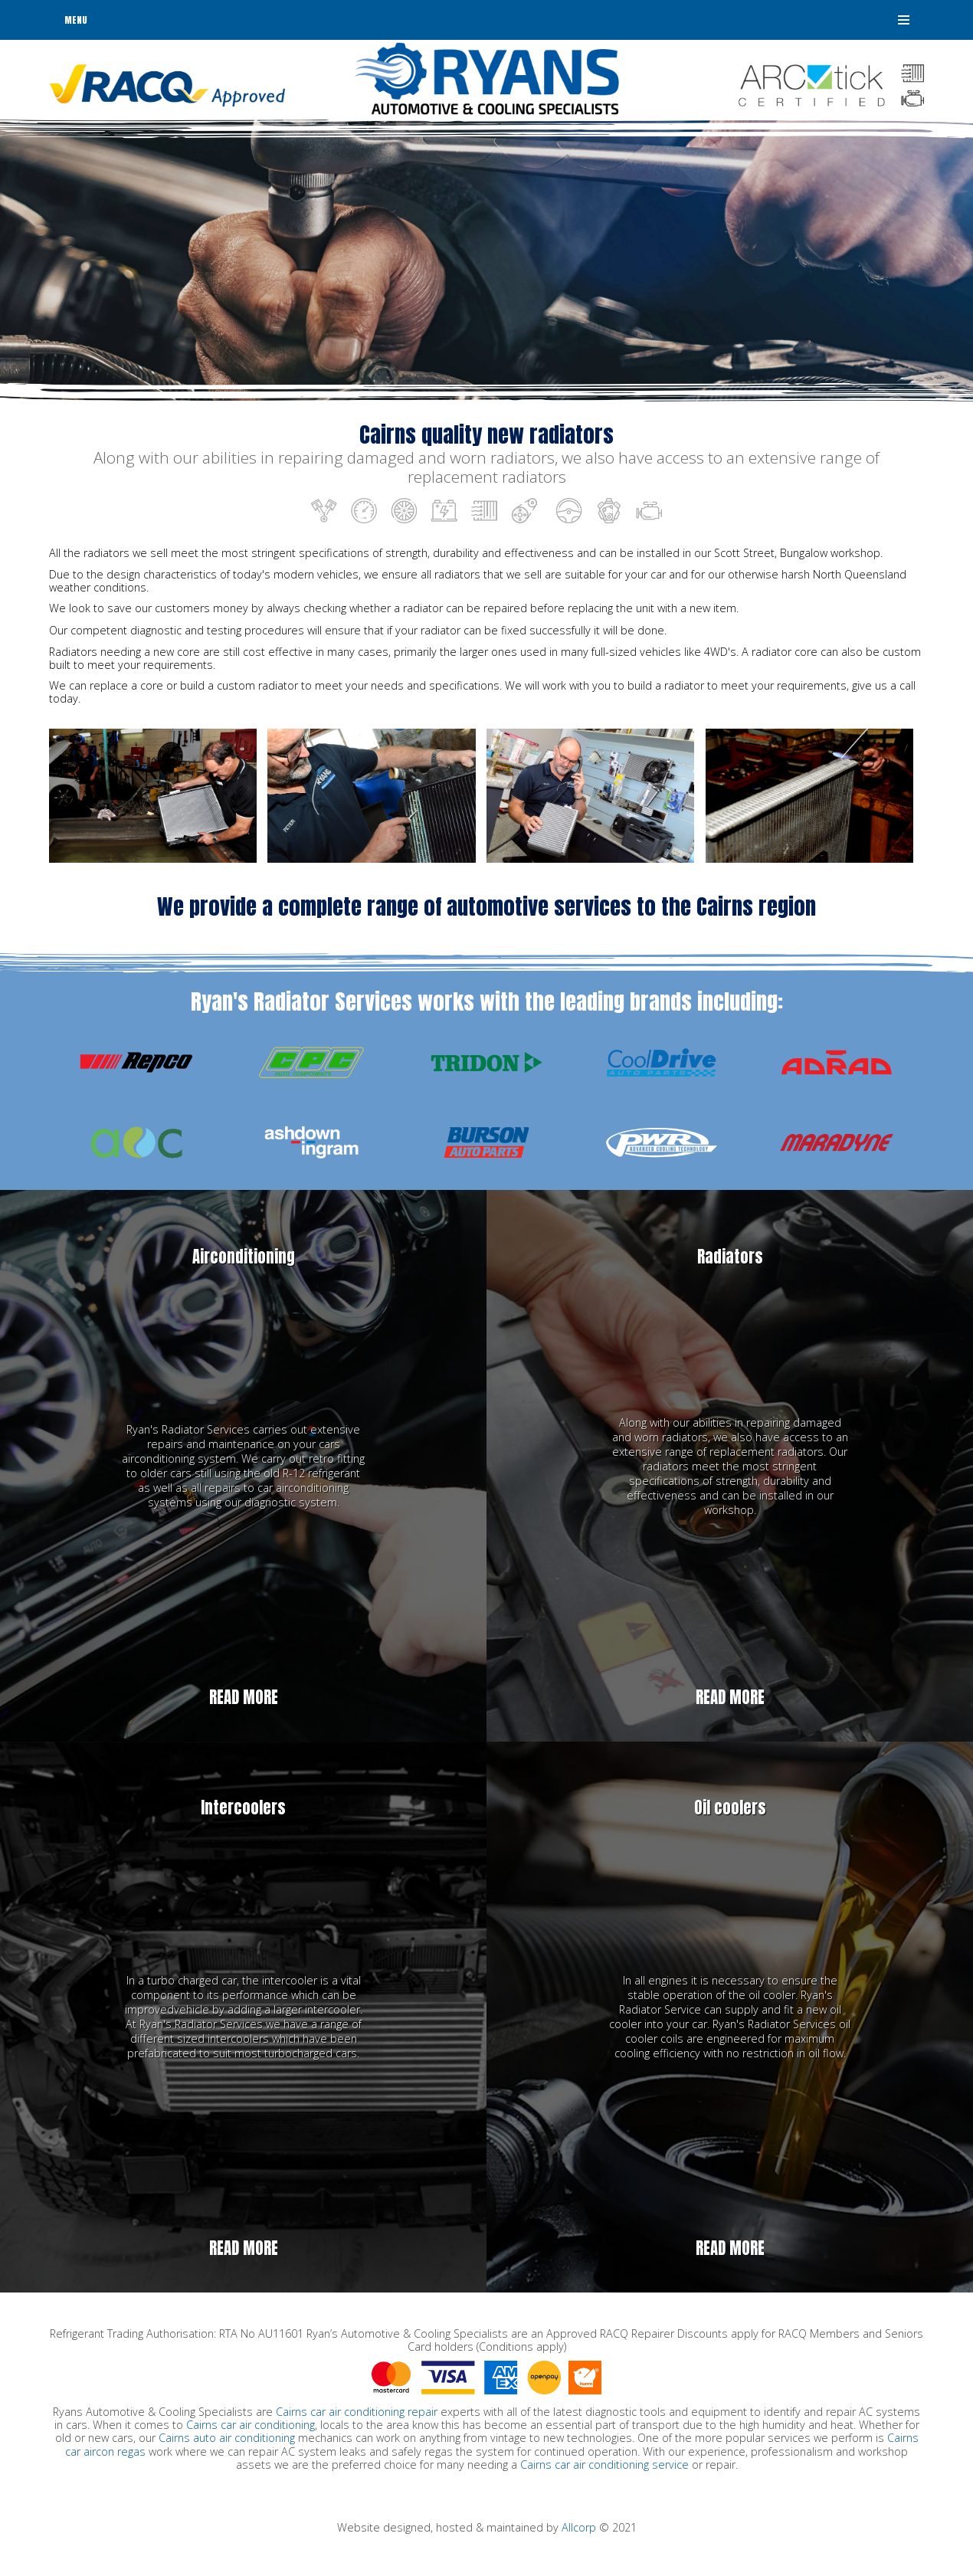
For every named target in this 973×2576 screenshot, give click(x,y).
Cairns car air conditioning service (604, 2464)
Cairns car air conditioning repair (356, 2411)
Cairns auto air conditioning (227, 2437)
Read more (243, 1697)
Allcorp (579, 2527)
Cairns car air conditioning (250, 2424)
